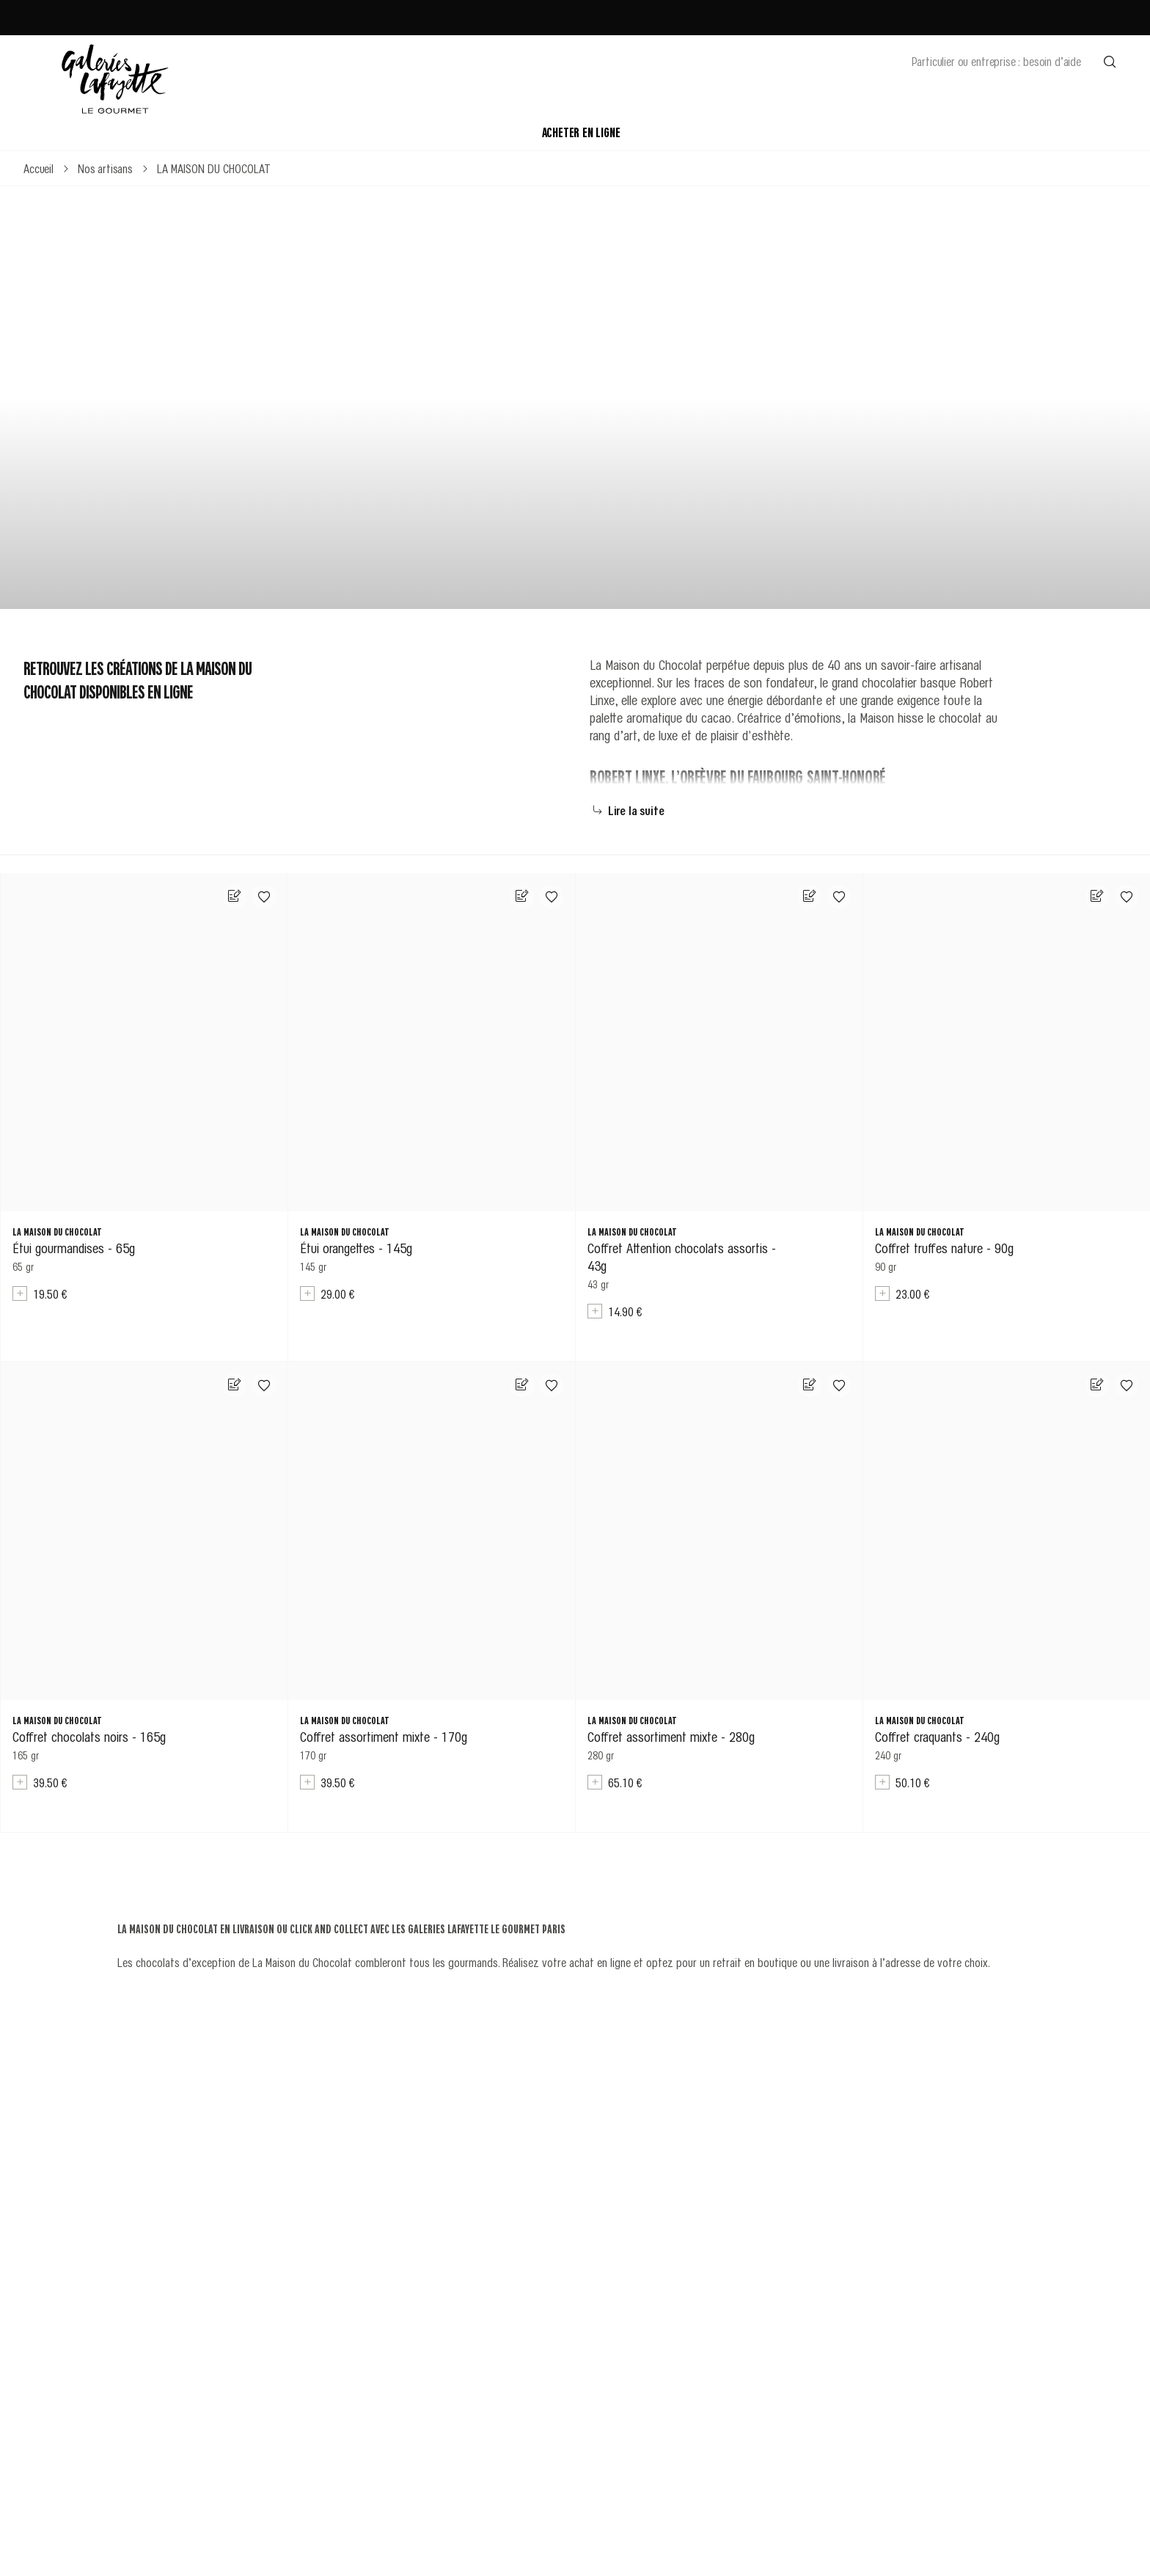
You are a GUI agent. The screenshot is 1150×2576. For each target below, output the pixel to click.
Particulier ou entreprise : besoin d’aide (996, 61)
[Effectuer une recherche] (1110, 61)
